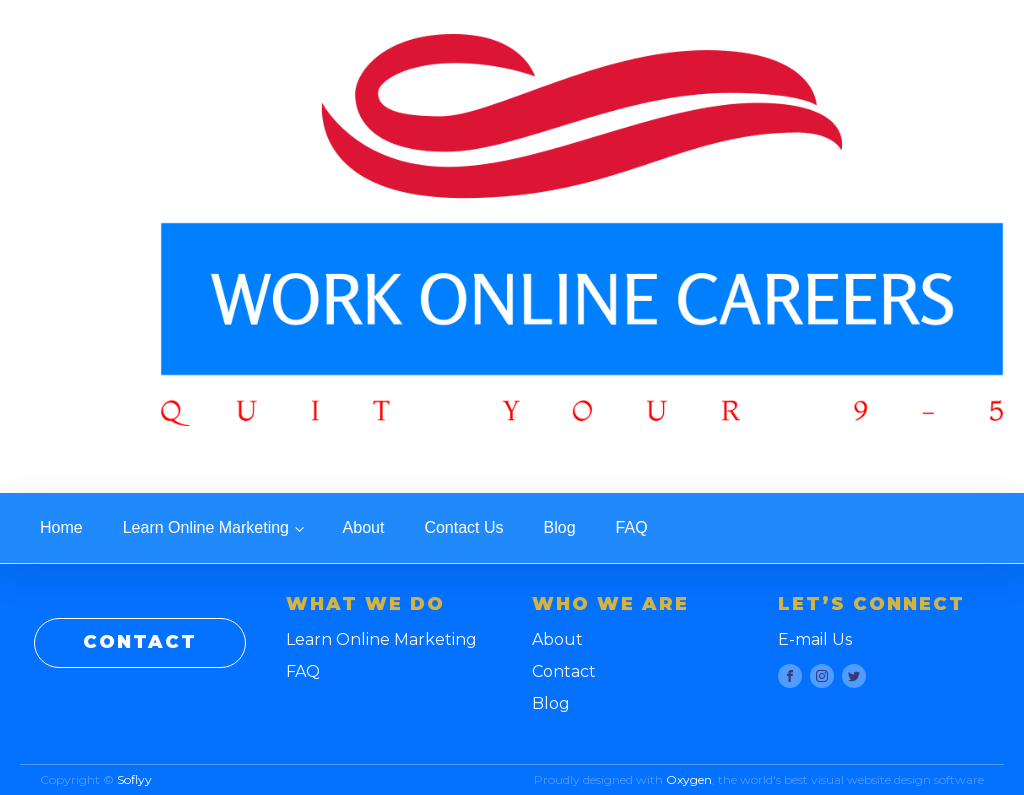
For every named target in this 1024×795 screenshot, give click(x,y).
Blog (560, 527)
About (364, 527)
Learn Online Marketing (206, 527)
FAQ (632, 527)
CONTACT (140, 642)
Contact (564, 671)
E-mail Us (815, 639)
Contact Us (463, 527)
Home (61, 527)
